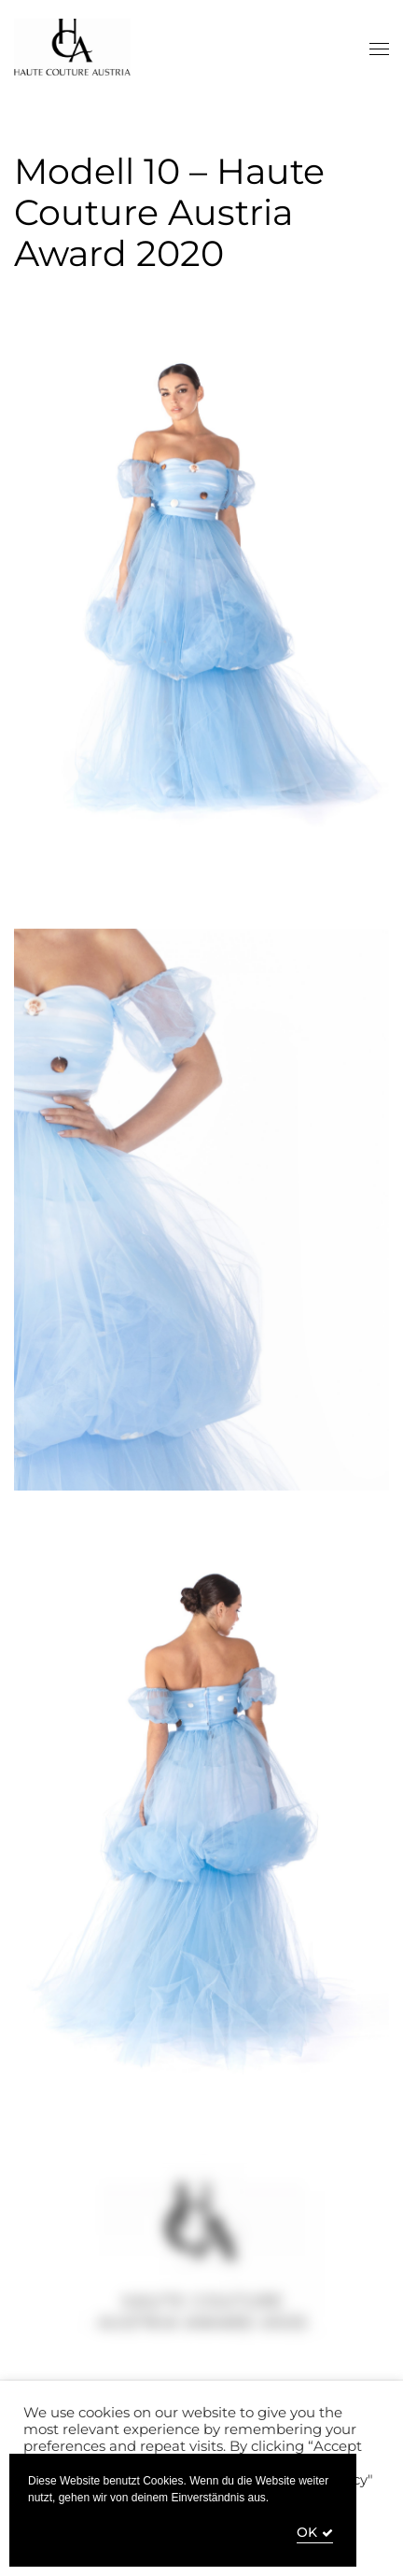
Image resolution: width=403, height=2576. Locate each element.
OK (307, 2533)
